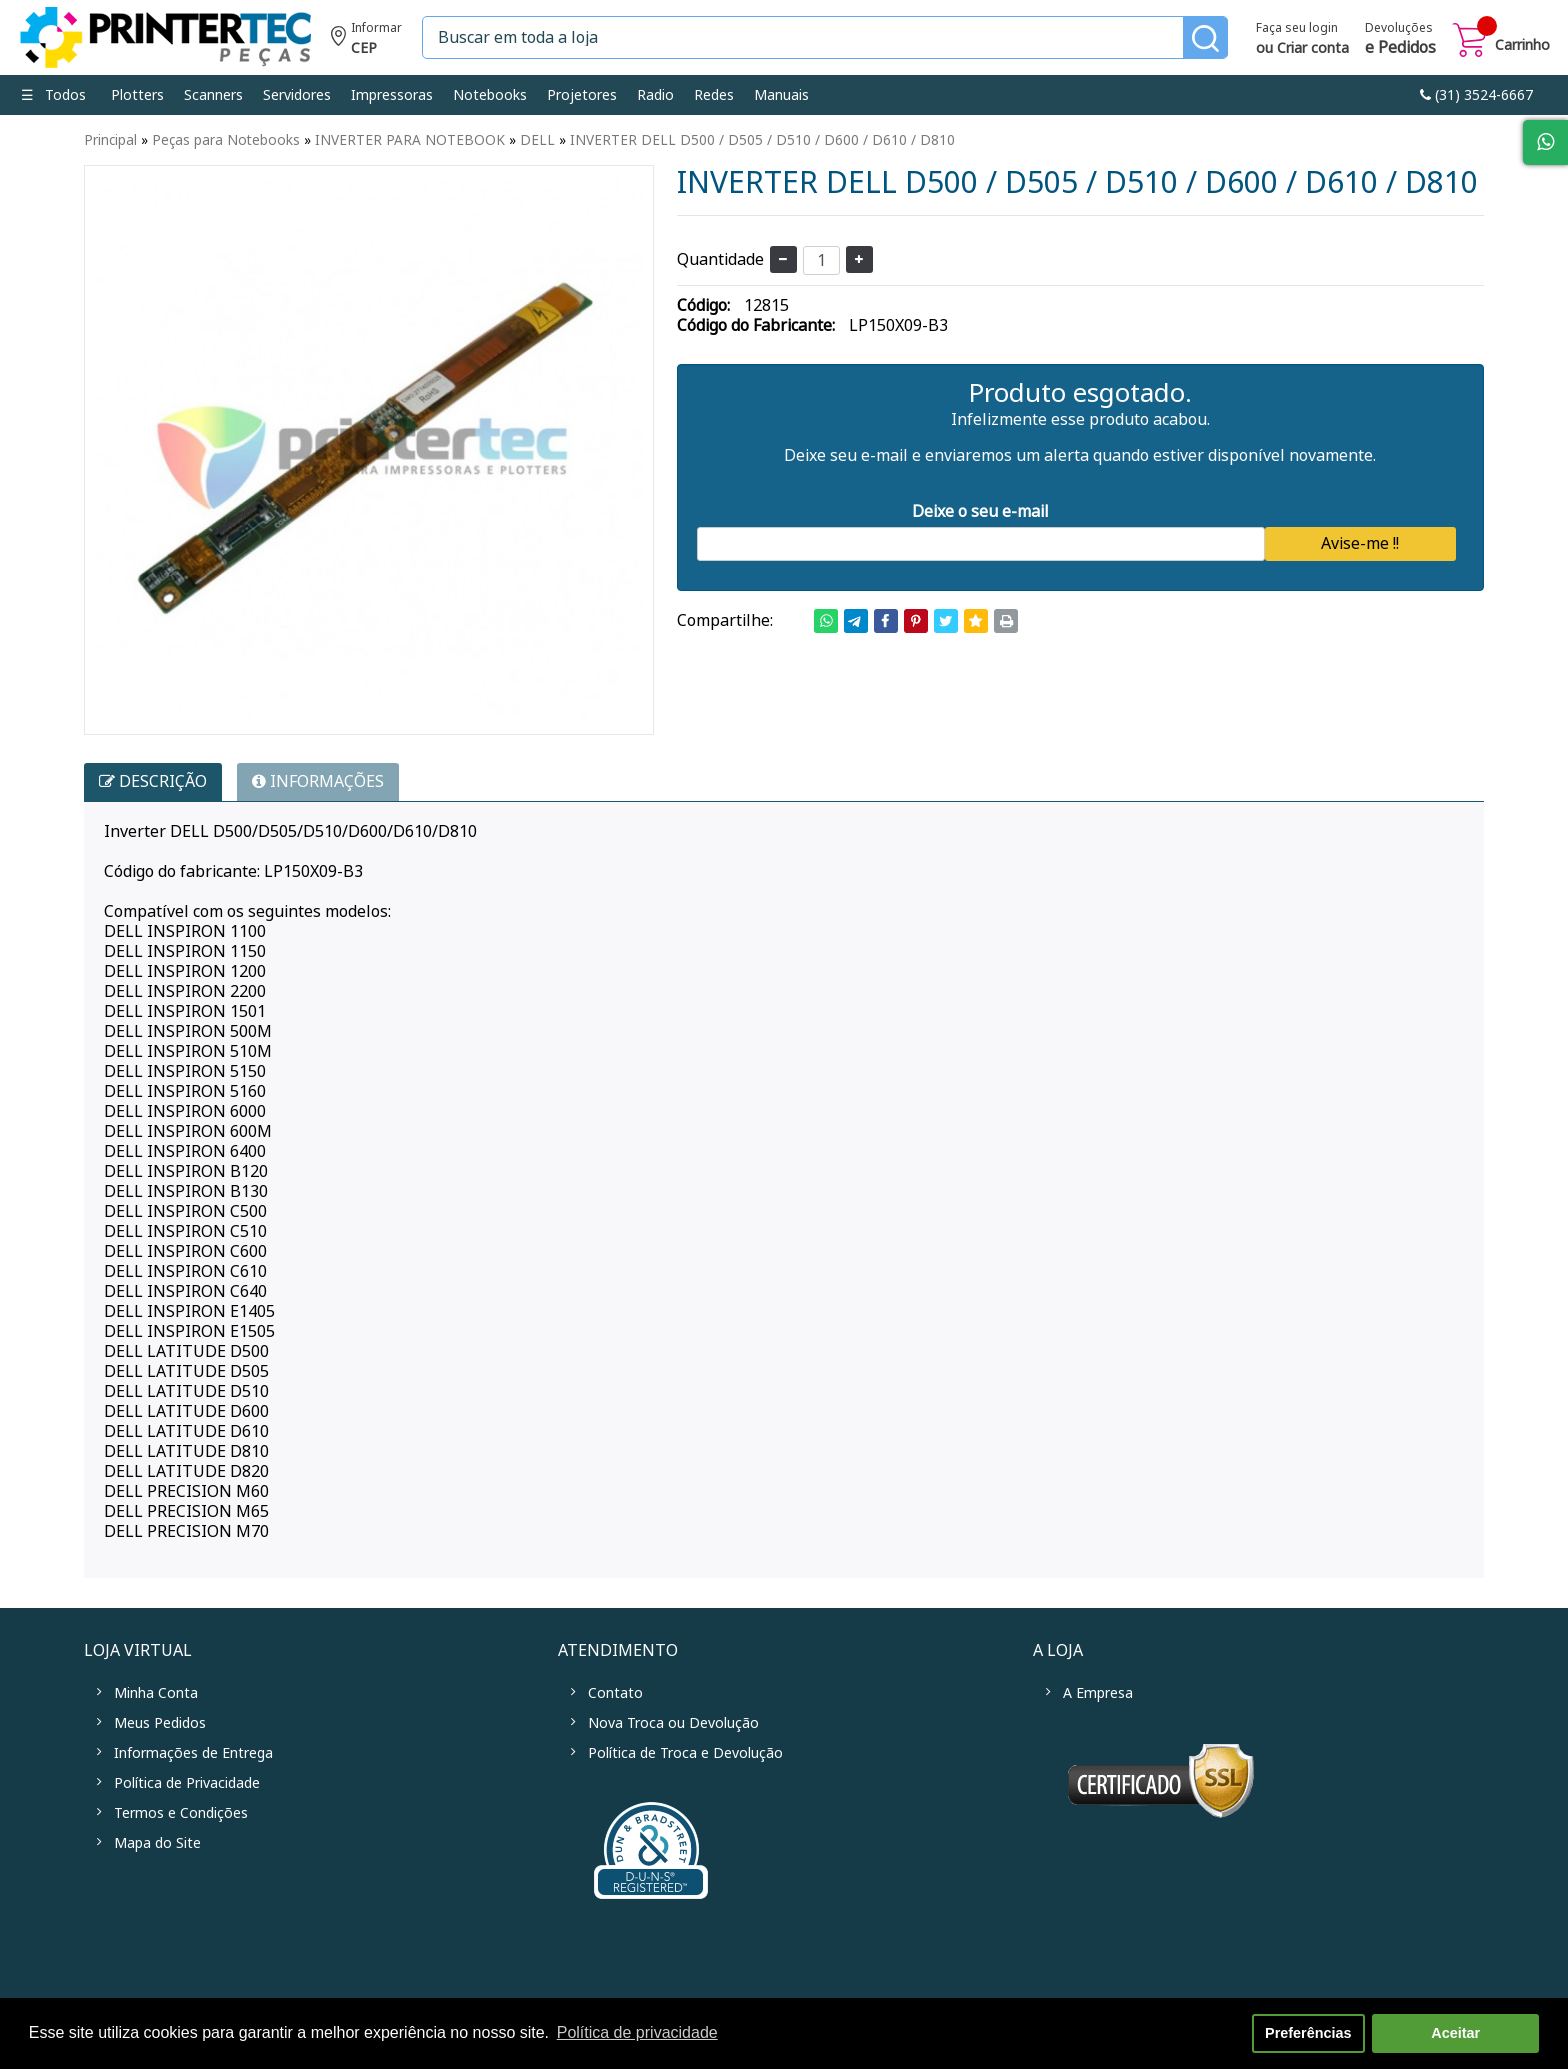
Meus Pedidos (160, 1723)
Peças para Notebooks (226, 140)
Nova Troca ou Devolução (673, 1723)
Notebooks (490, 95)
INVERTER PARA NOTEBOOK (410, 140)
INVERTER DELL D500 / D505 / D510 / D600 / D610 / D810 (762, 140)
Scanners (213, 95)
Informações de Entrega (193, 1753)
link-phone (1476, 95)
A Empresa (1098, 1693)
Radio (655, 95)
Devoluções (1400, 40)
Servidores (297, 95)
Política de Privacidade (187, 1783)
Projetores (582, 95)
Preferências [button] (1308, 2033)
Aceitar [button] (1455, 2033)
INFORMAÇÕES (318, 781)
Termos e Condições (181, 1813)
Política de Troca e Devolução (685, 1753)
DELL (537, 140)
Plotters (137, 95)
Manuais (781, 95)
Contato (615, 1693)
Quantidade (720, 259)
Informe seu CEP (366, 40)
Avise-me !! (1360, 543)
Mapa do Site (157, 1843)
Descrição (153, 781)
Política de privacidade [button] (637, 2032)
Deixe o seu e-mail (980, 511)
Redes (714, 95)
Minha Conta (156, 1693)
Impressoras (392, 95)
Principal (110, 140)
